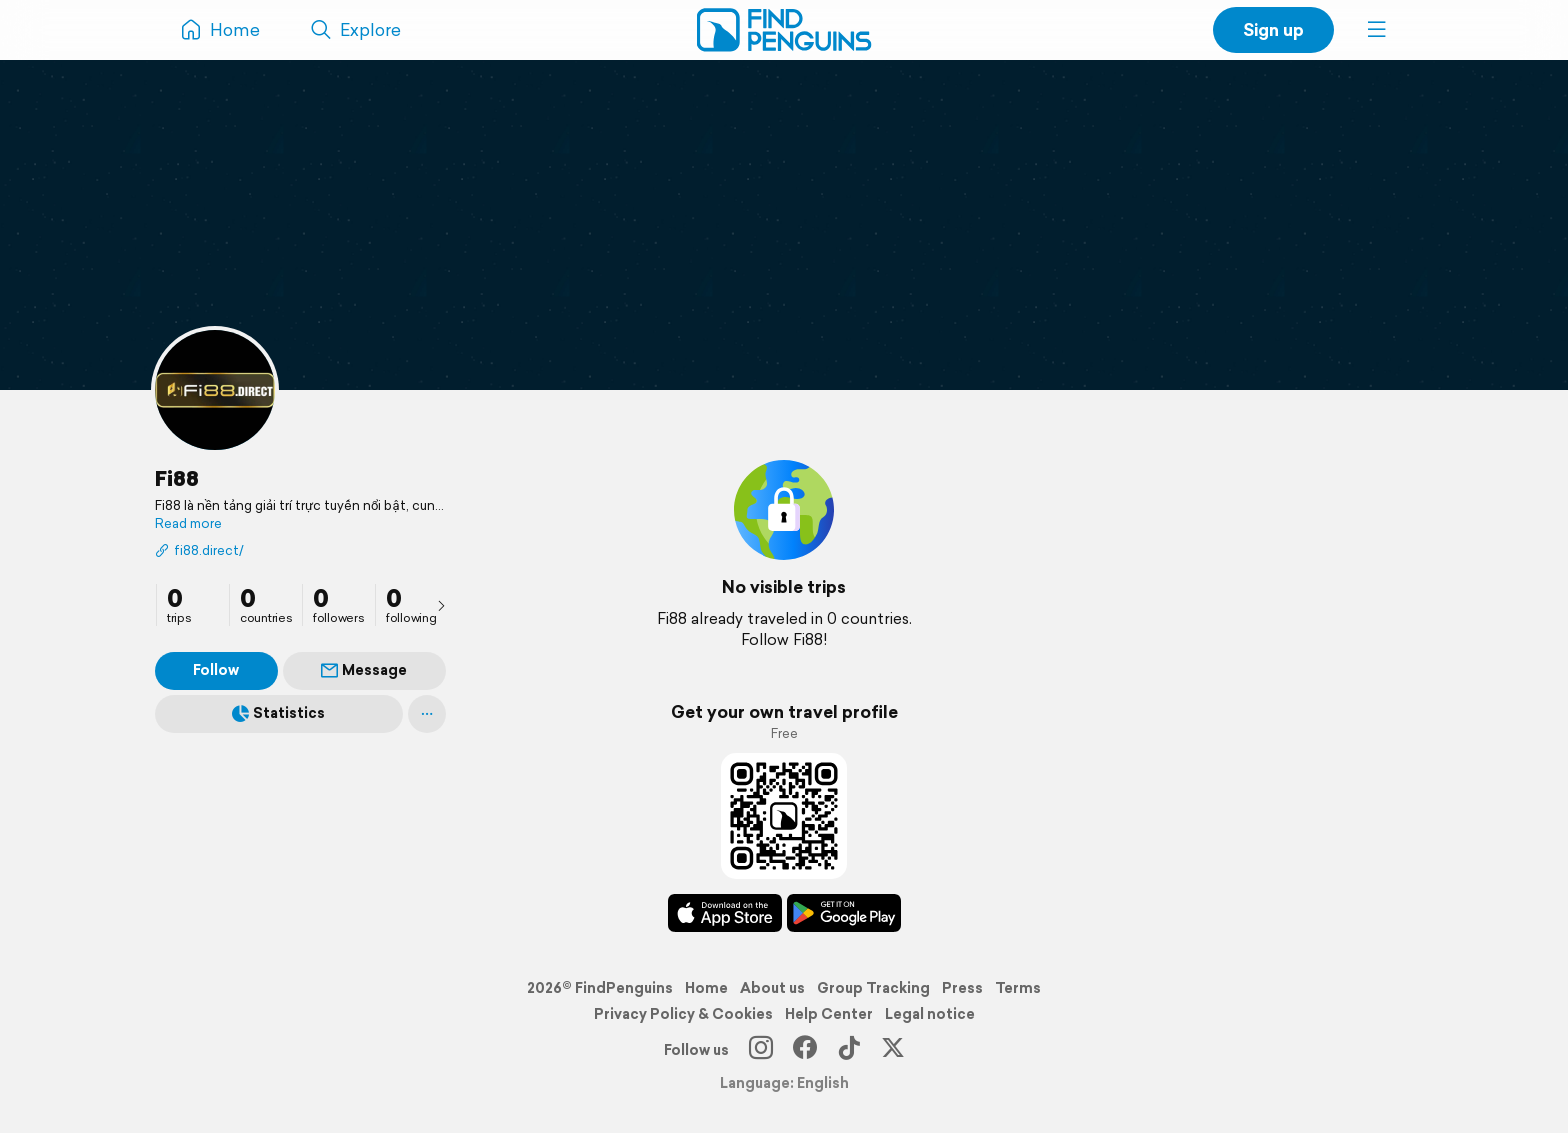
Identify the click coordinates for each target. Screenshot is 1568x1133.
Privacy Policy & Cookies (683, 1014)
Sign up (1273, 29)
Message (364, 670)
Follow (216, 670)
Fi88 (177, 478)
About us (772, 988)
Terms (1018, 988)
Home (706, 988)
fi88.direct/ (199, 550)
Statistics (278, 713)
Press (962, 988)
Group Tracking (873, 988)
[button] (1377, 30)
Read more (188, 524)
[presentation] (441, 605)
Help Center (829, 1014)
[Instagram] (761, 1050)
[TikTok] (849, 1050)
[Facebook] (805, 1050)
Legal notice (930, 1014)
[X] (893, 1050)
